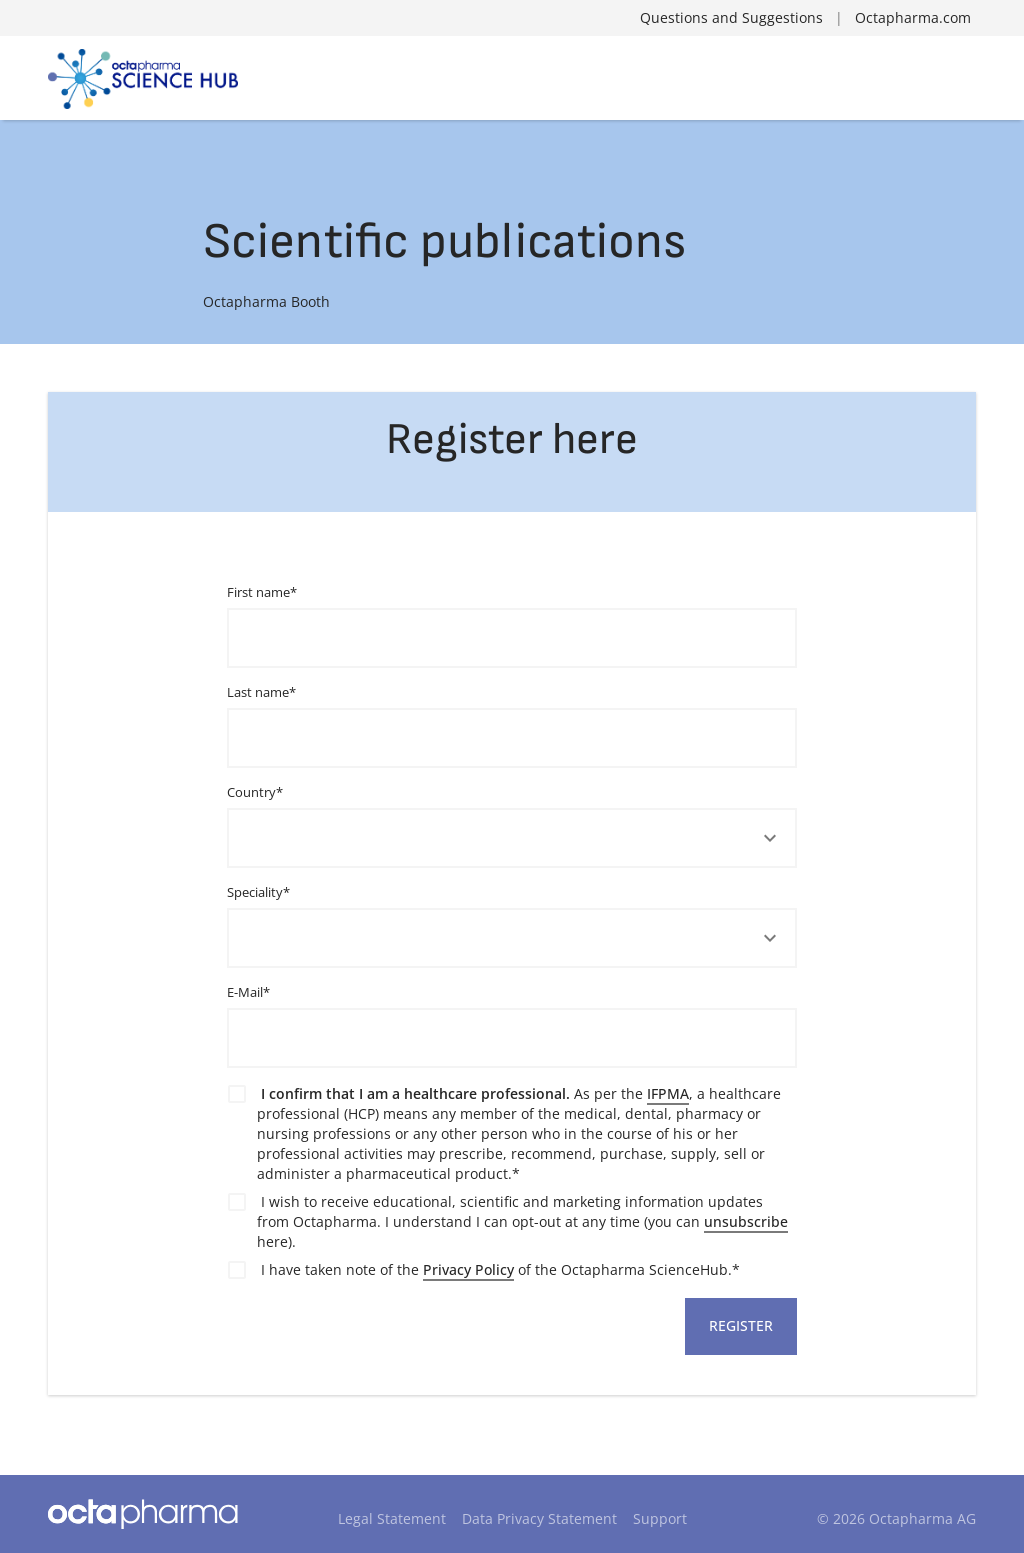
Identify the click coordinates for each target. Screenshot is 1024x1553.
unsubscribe (746, 1221)
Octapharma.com (913, 17)
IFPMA (668, 1093)
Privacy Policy (468, 1269)
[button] (512, 838)
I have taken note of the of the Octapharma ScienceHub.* (500, 1270)
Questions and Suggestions (731, 17)
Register (741, 1325)
